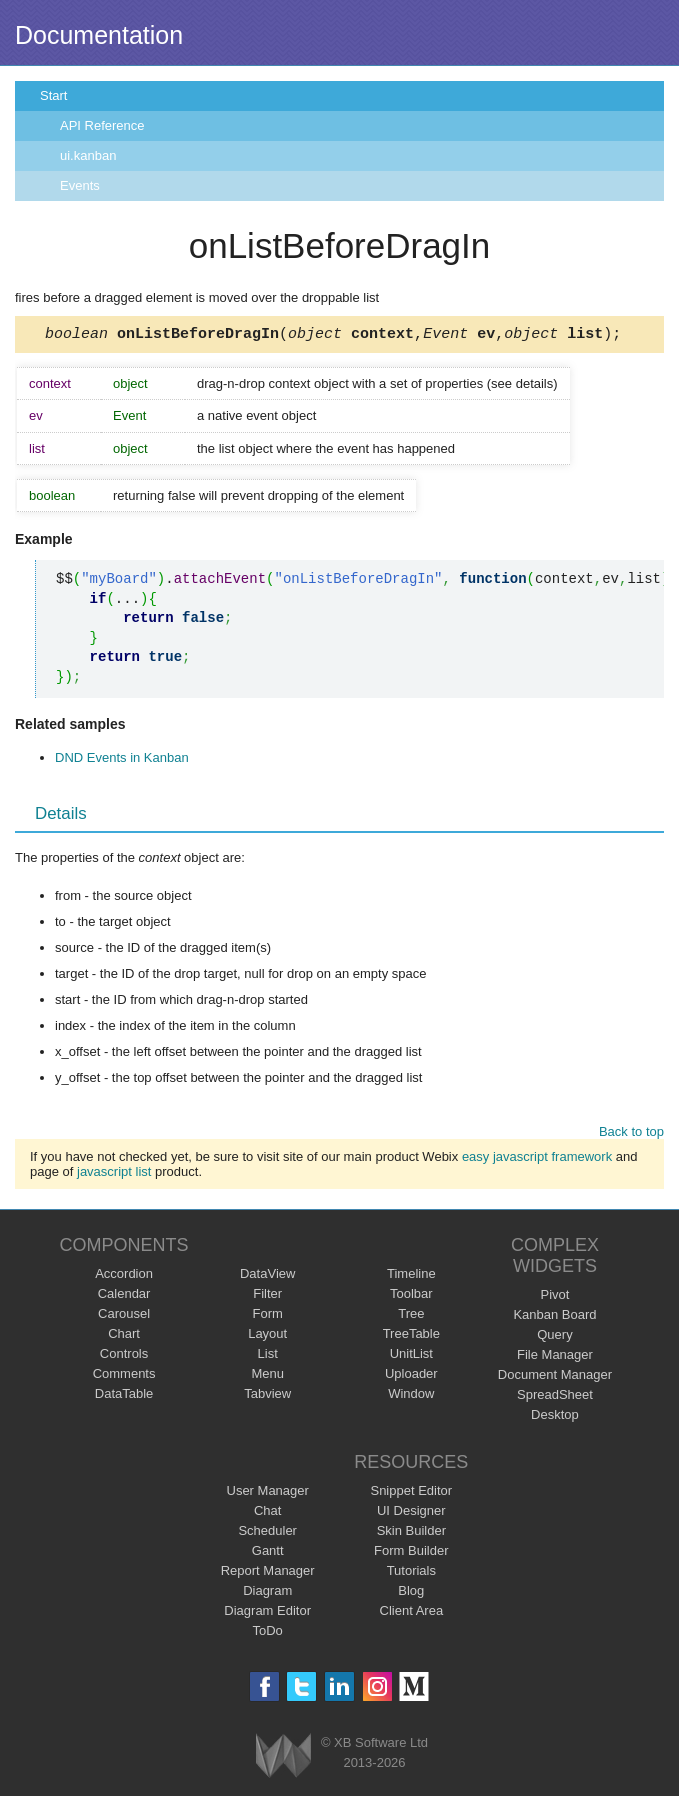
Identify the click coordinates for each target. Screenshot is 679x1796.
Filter (267, 1296)
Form (268, 1316)
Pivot (554, 1297)
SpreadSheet (555, 1397)
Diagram (267, 1593)
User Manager (268, 1493)
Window (411, 1396)
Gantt (268, 1553)
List (268, 1356)
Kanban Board (554, 1317)
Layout (267, 1336)
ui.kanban (88, 155)
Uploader (411, 1376)
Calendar (124, 1296)
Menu (267, 1376)
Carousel (124, 1316)
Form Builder (411, 1553)
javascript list (114, 1174)
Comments (124, 1376)
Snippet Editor (411, 1493)
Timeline (411, 1276)
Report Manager (268, 1573)
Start (53, 95)
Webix (283, 1758)
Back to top (631, 1134)
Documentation (99, 35)
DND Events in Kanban (122, 760)
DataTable (124, 1396)
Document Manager (555, 1377)
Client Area (412, 1613)
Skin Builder (411, 1533)
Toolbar (411, 1296)
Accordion (124, 1276)
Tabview (267, 1396)
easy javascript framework (537, 1159)
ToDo (268, 1633)
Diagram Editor (267, 1613)
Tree (411, 1316)
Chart (124, 1336)
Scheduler (267, 1533)
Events (80, 185)
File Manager (555, 1357)
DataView (267, 1276)
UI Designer (411, 1513)
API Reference (102, 125)
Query (554, 1337)
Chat (267, 1513)
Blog (411, 1593)
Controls (124, 1356)
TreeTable (411, 1336)
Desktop (555, 1417)
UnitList (411, 1356)
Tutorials (411, 1573)
